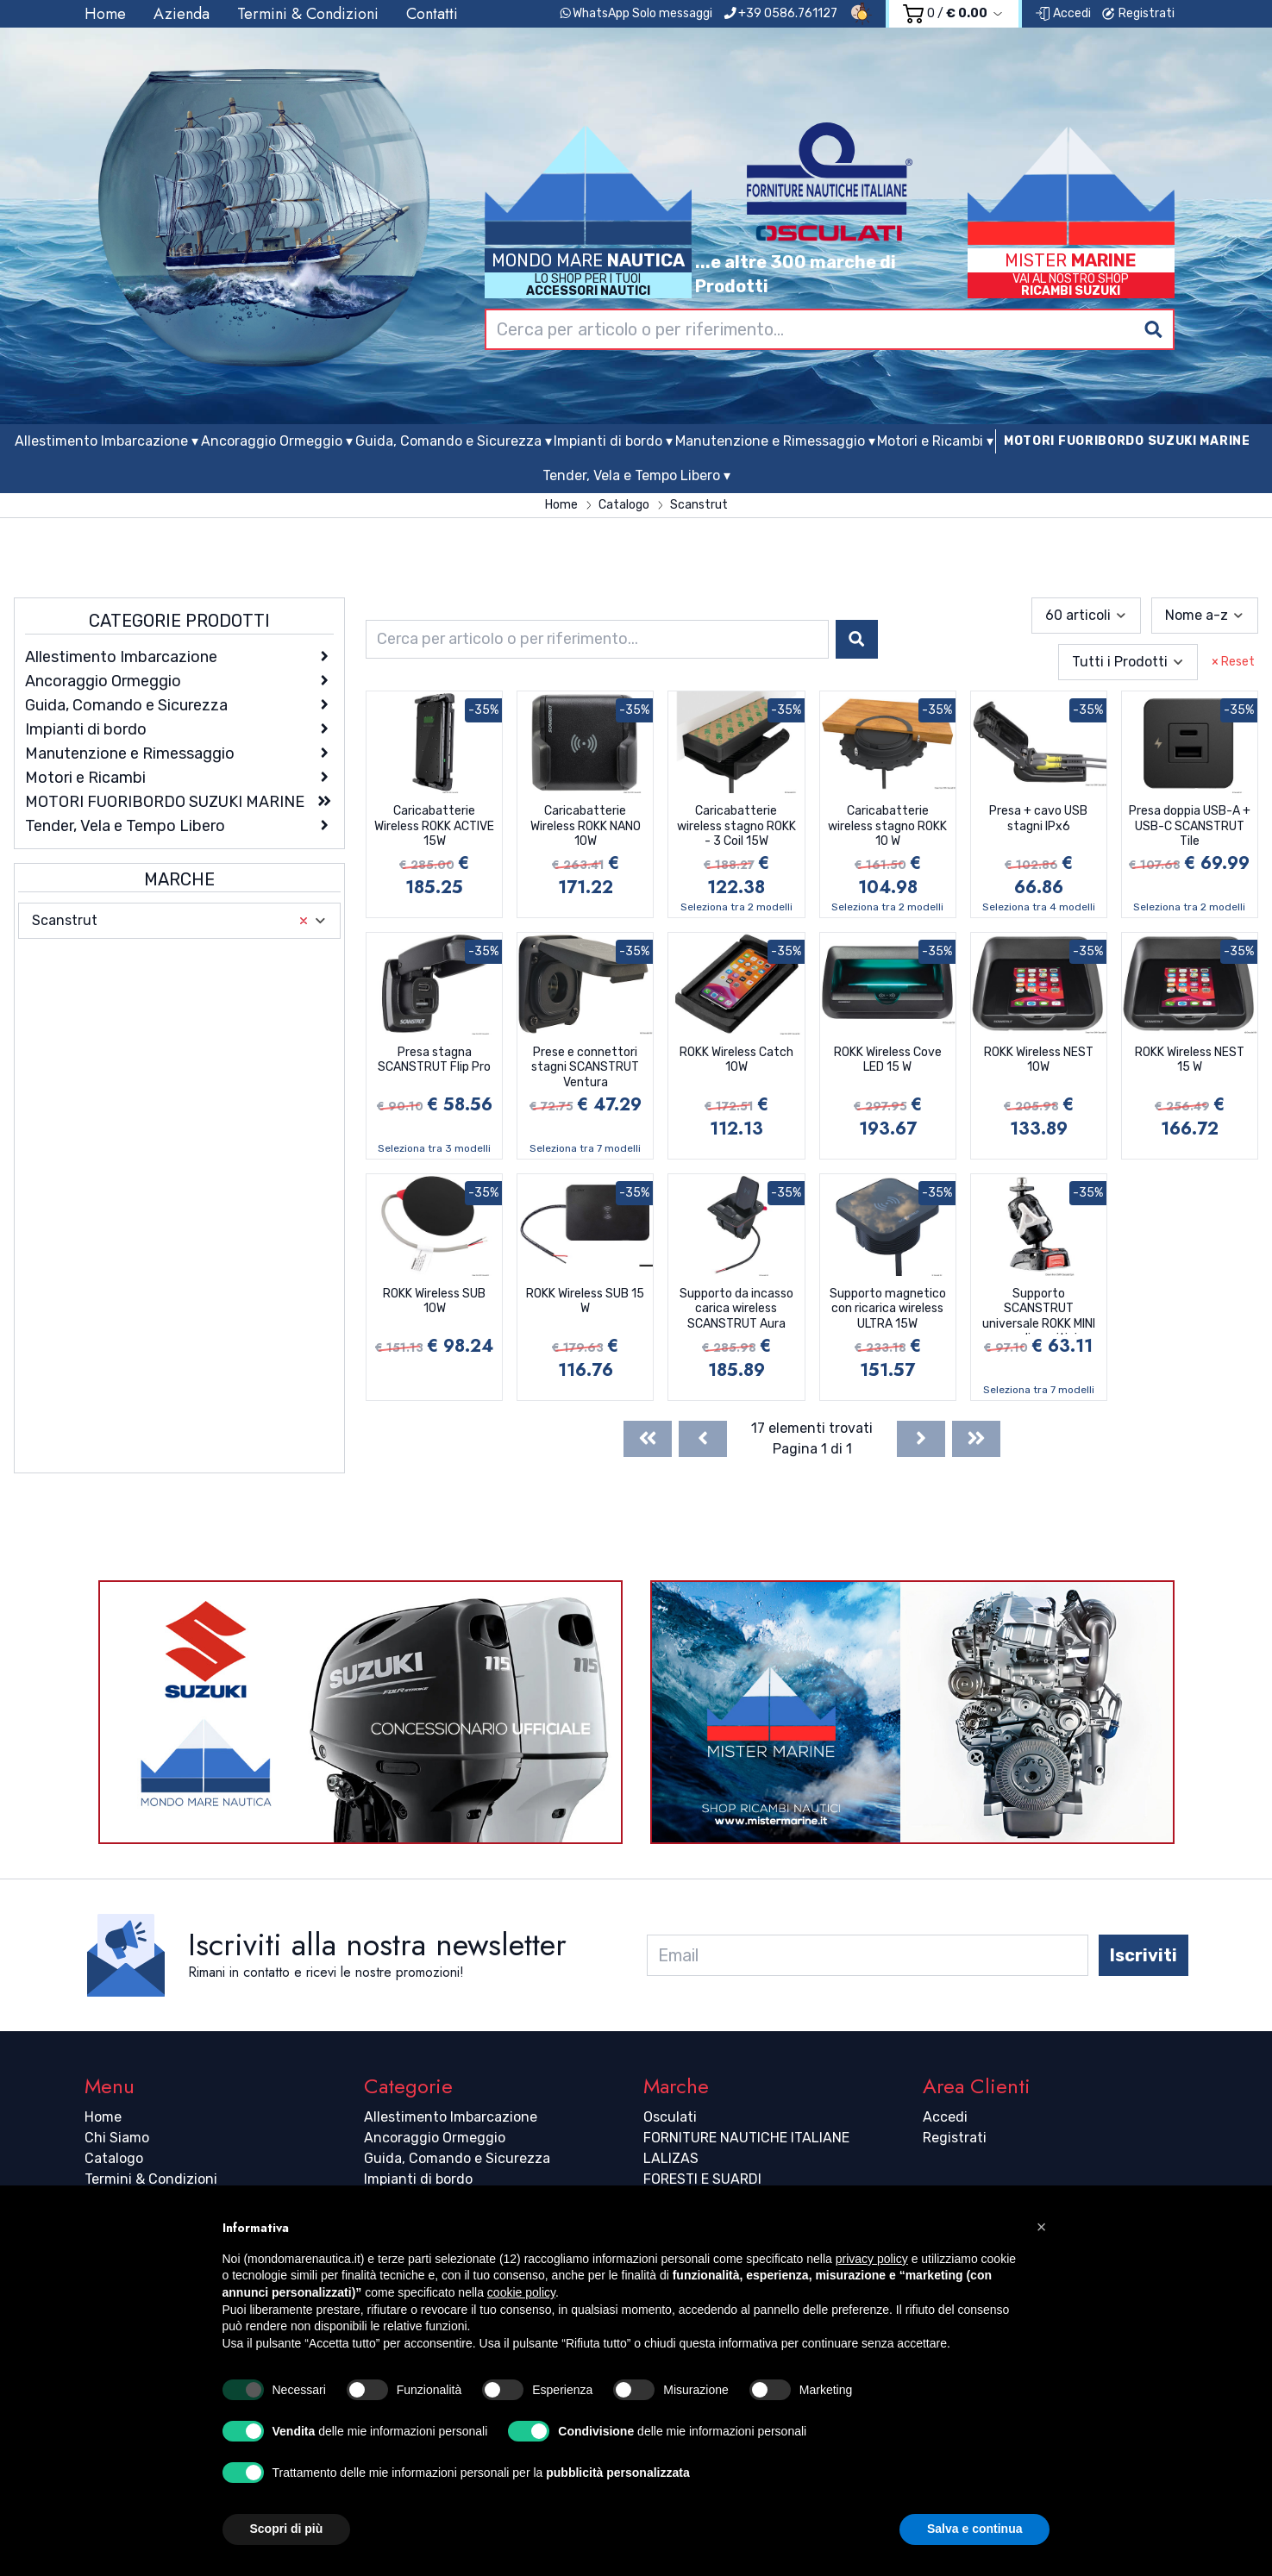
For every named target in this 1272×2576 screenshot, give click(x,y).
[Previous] (703, 1439)
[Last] (976, 1439)
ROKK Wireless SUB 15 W (585, 1301)
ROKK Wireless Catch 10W (736, 1060)
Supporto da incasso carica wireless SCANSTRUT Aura (736, 1308)
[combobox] (830, 329)
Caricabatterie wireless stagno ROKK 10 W (887, 825)
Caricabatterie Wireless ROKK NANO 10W (585, 825)
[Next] (921, 1439)
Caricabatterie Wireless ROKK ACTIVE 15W (434, 825)
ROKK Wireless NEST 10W (1038, 1060)
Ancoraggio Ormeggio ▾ (277, 441)
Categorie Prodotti (179, 620)
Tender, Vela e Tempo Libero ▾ (636, 475)
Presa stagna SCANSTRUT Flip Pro (434, 1060)
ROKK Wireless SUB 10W (434, 1301)
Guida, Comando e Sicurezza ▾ (453, 441)
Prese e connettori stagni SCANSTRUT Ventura (585, 1067)
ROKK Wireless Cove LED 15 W (888, 1060)
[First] (647, 1439)
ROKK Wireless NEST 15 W (1189, 1060)
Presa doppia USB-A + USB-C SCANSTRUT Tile (1189, 825)
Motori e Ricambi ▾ (935, 441)
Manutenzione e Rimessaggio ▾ (775, 441)
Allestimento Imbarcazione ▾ (106, 441)
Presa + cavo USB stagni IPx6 (1038, 818)
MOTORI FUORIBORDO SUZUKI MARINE (1127, 441)
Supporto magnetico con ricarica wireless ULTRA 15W (888, 1308)
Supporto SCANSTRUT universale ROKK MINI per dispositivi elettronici (1038, 1310)
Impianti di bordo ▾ (613, 441)
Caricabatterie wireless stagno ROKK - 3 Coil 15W (736, 825)
